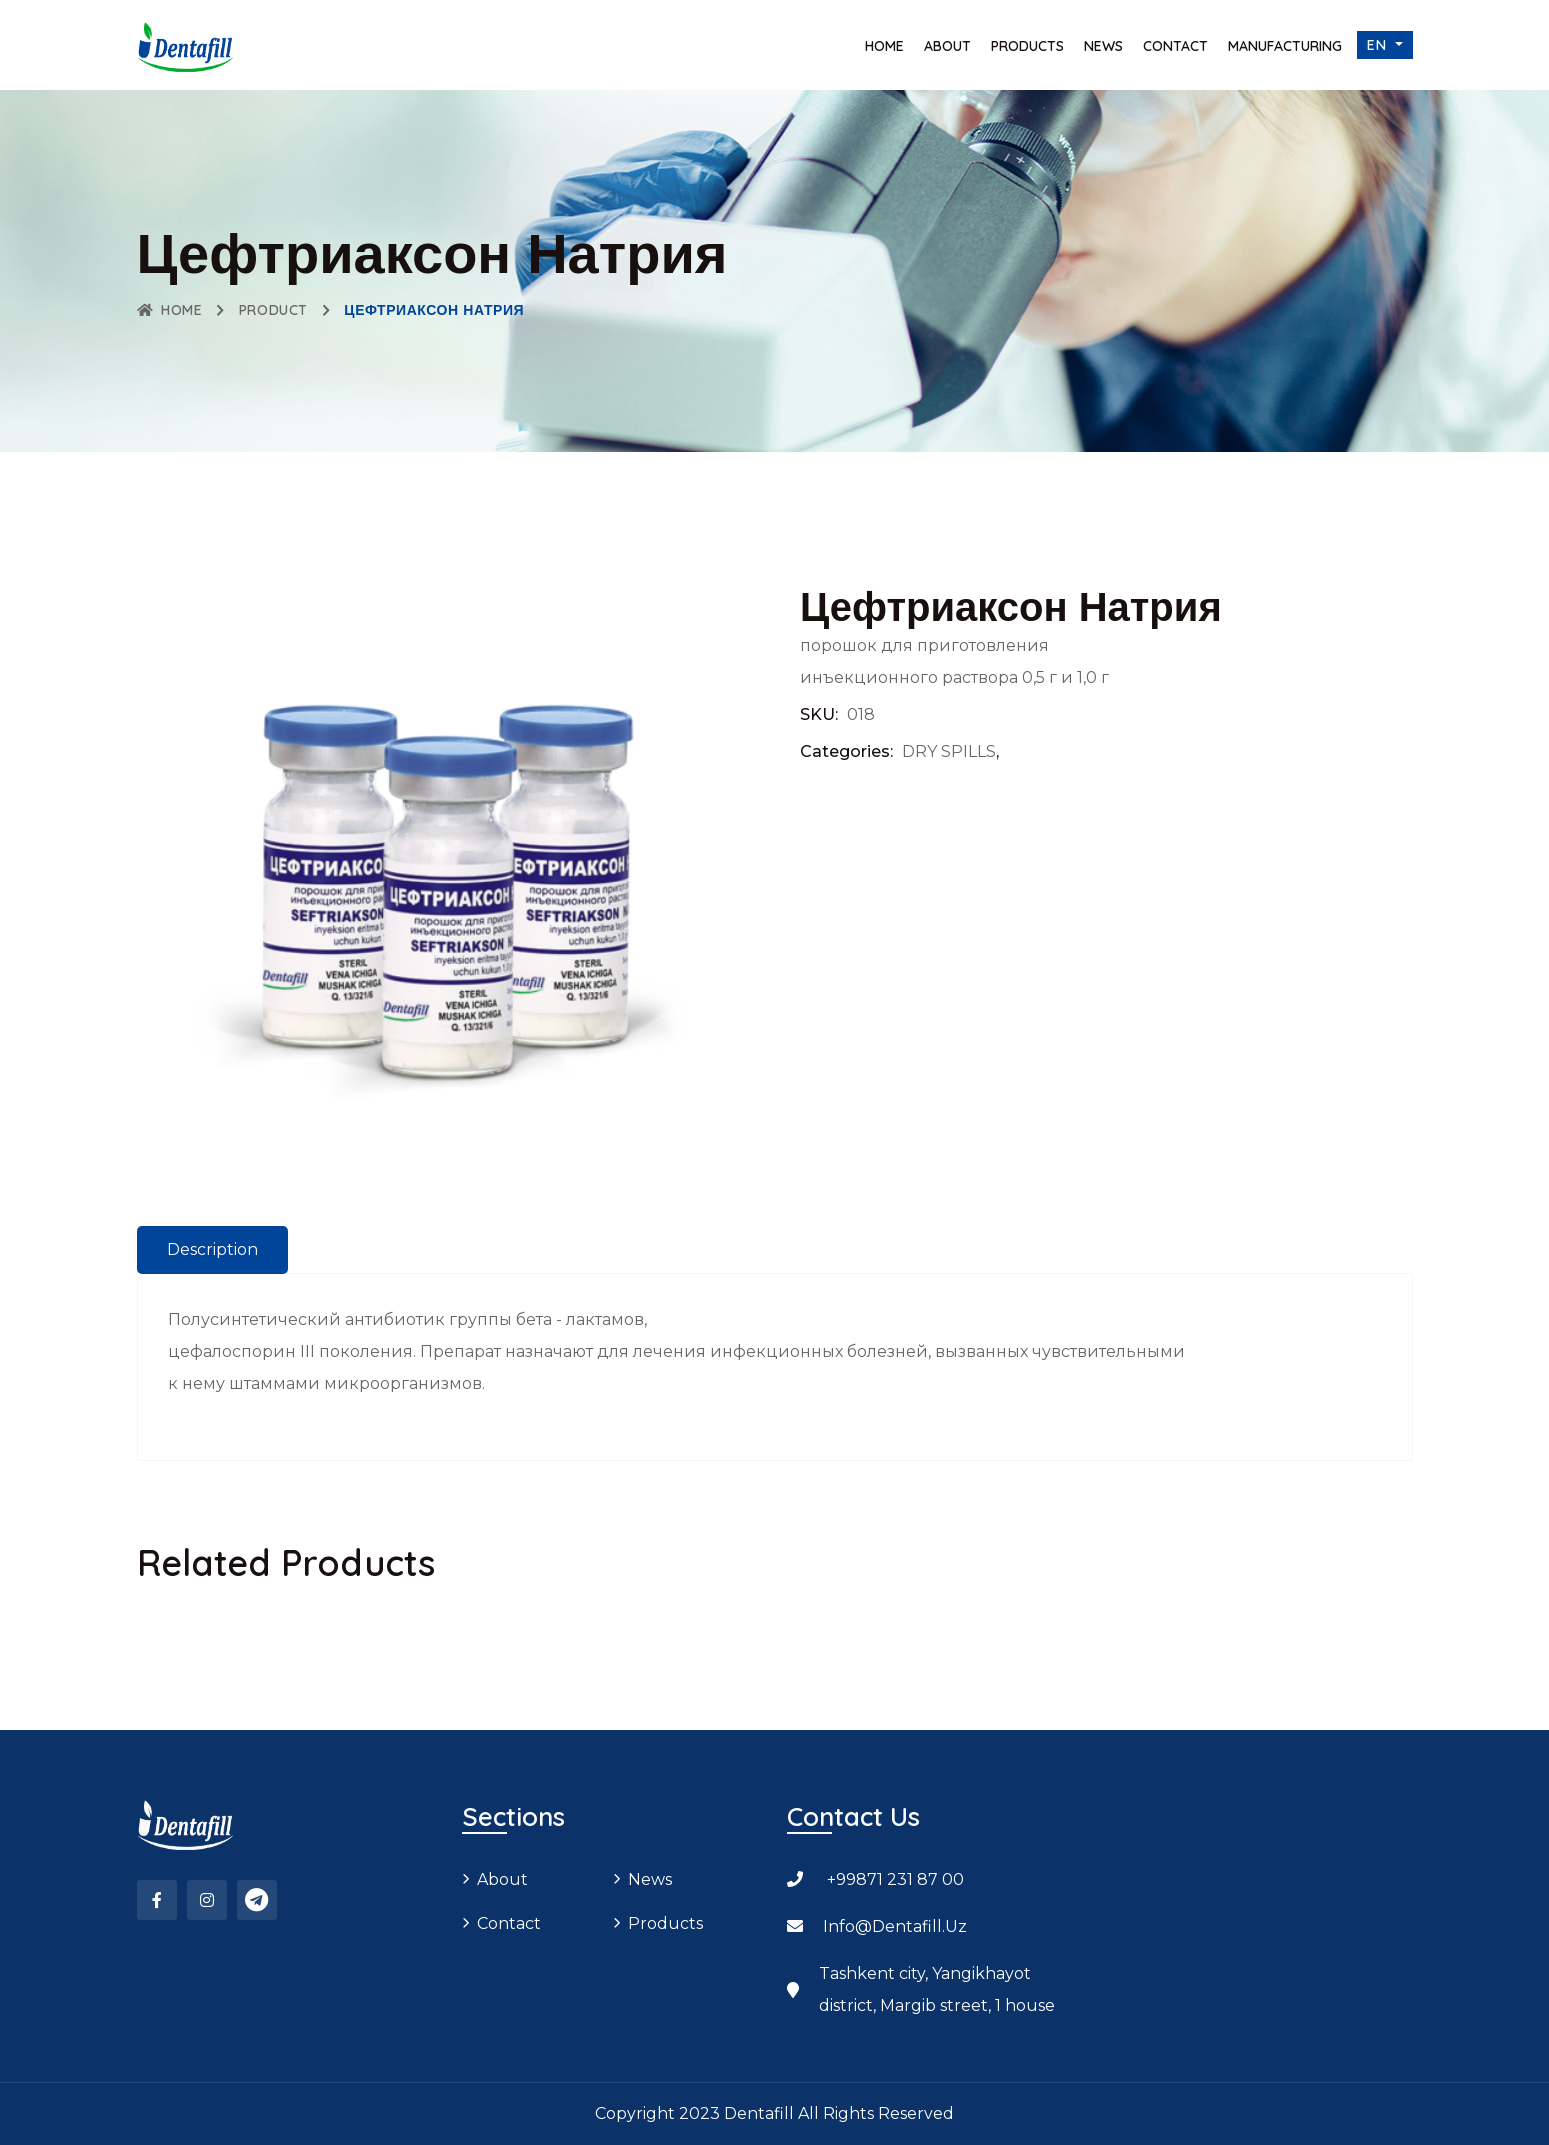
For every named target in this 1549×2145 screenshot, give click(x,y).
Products (1027, 46)
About (947, 46)
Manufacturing (1285, 46)
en (1379, 45)
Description (212, 1249)
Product (273, 310)
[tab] (212, 1250)
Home (884, 46)
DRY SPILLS (949, 751)
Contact (1175, 46)
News (1103, 46)
